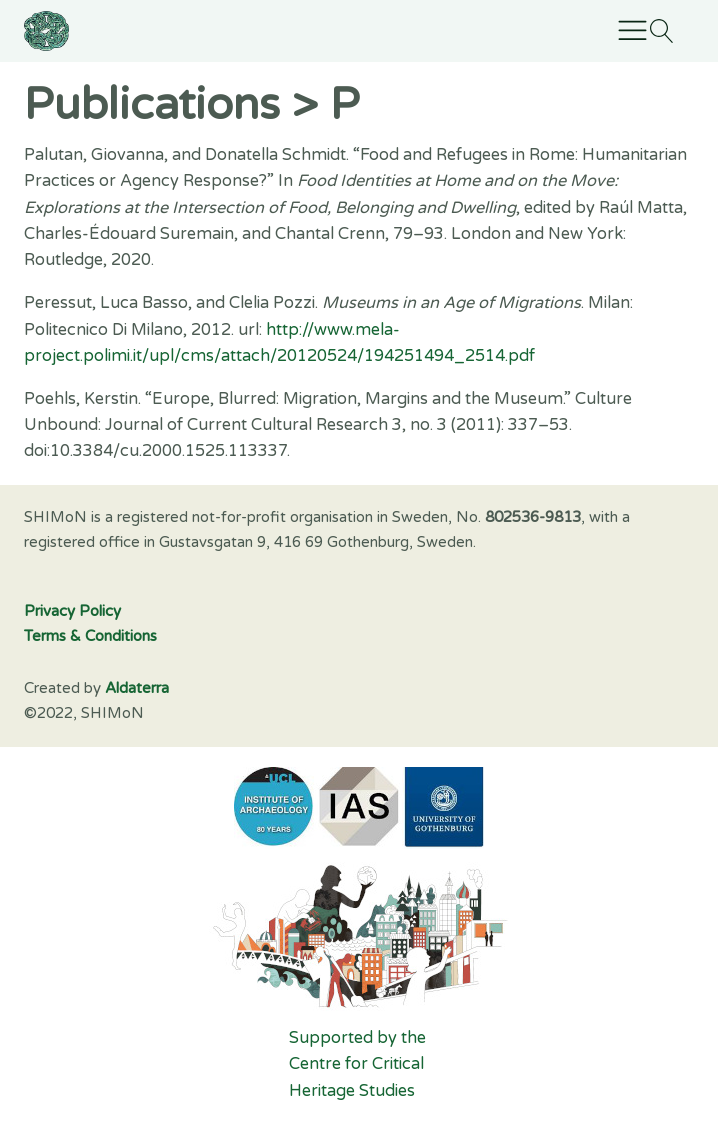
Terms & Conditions (90, 636)
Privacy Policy (72, 611)
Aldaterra (137, 688)
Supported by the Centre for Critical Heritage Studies (359, 1064)
